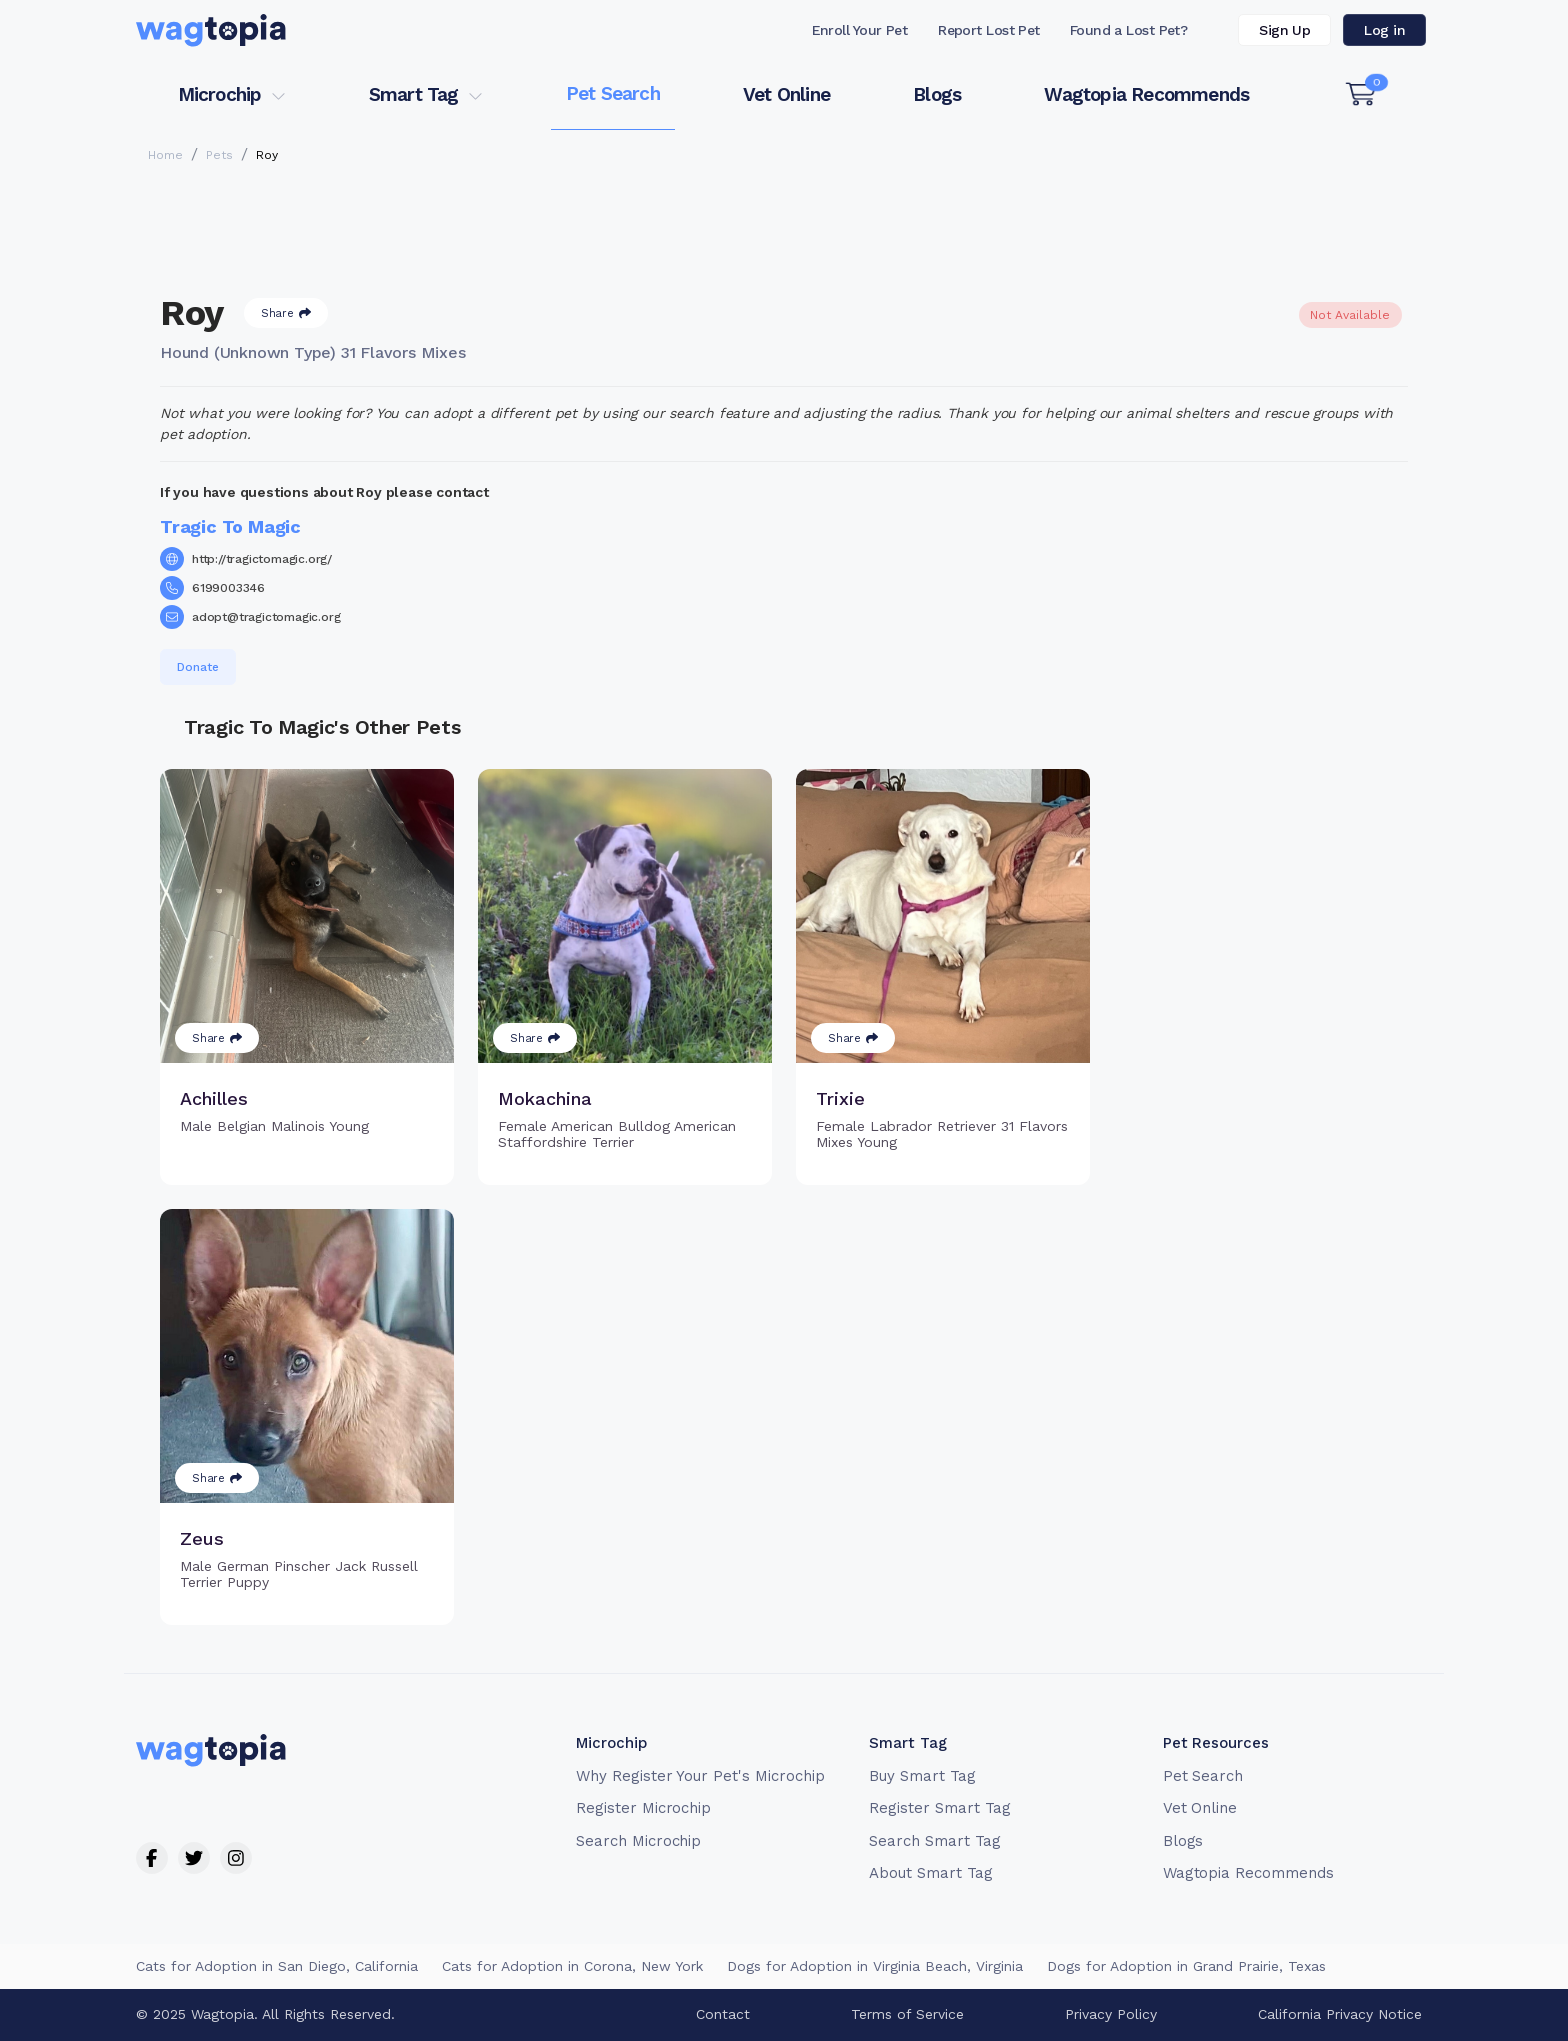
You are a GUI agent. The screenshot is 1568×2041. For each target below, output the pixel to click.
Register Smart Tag (939, 1808)
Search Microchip (638, 1841)
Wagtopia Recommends (1146, 94)
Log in (1384, 30)
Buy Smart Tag (922, 1776)
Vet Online (786, 94)
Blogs (937, 94)
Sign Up (1284, 30)
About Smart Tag (930, 1873)
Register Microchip (643, 1808)
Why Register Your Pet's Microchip (700, 1776)
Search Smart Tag (934, 1841)
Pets (219, 155)
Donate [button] (198, 667)
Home (165, 155)
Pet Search (613, 93)
